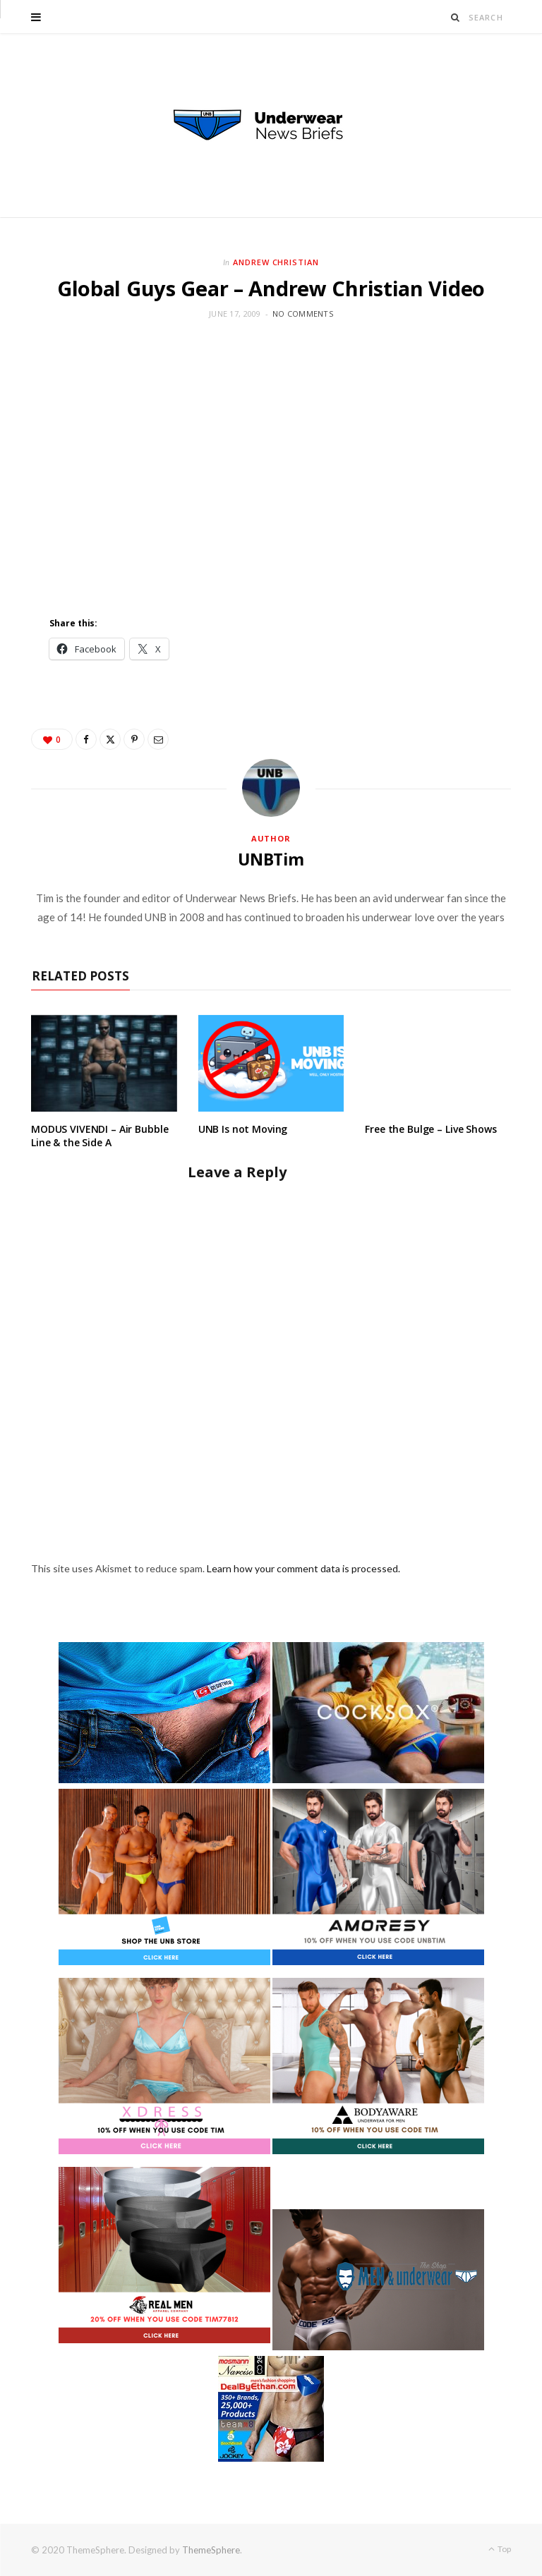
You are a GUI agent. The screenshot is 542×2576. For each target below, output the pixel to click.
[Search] (455, 17)
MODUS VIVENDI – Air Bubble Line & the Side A (99, 1135)
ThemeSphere (211, 2550)
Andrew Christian (276, 262)
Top (499, 2549)
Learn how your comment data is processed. (303, 1568)
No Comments (302, 313)
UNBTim (271, 859)
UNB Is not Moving (243, 1129)
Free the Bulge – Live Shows (430, 1129)
